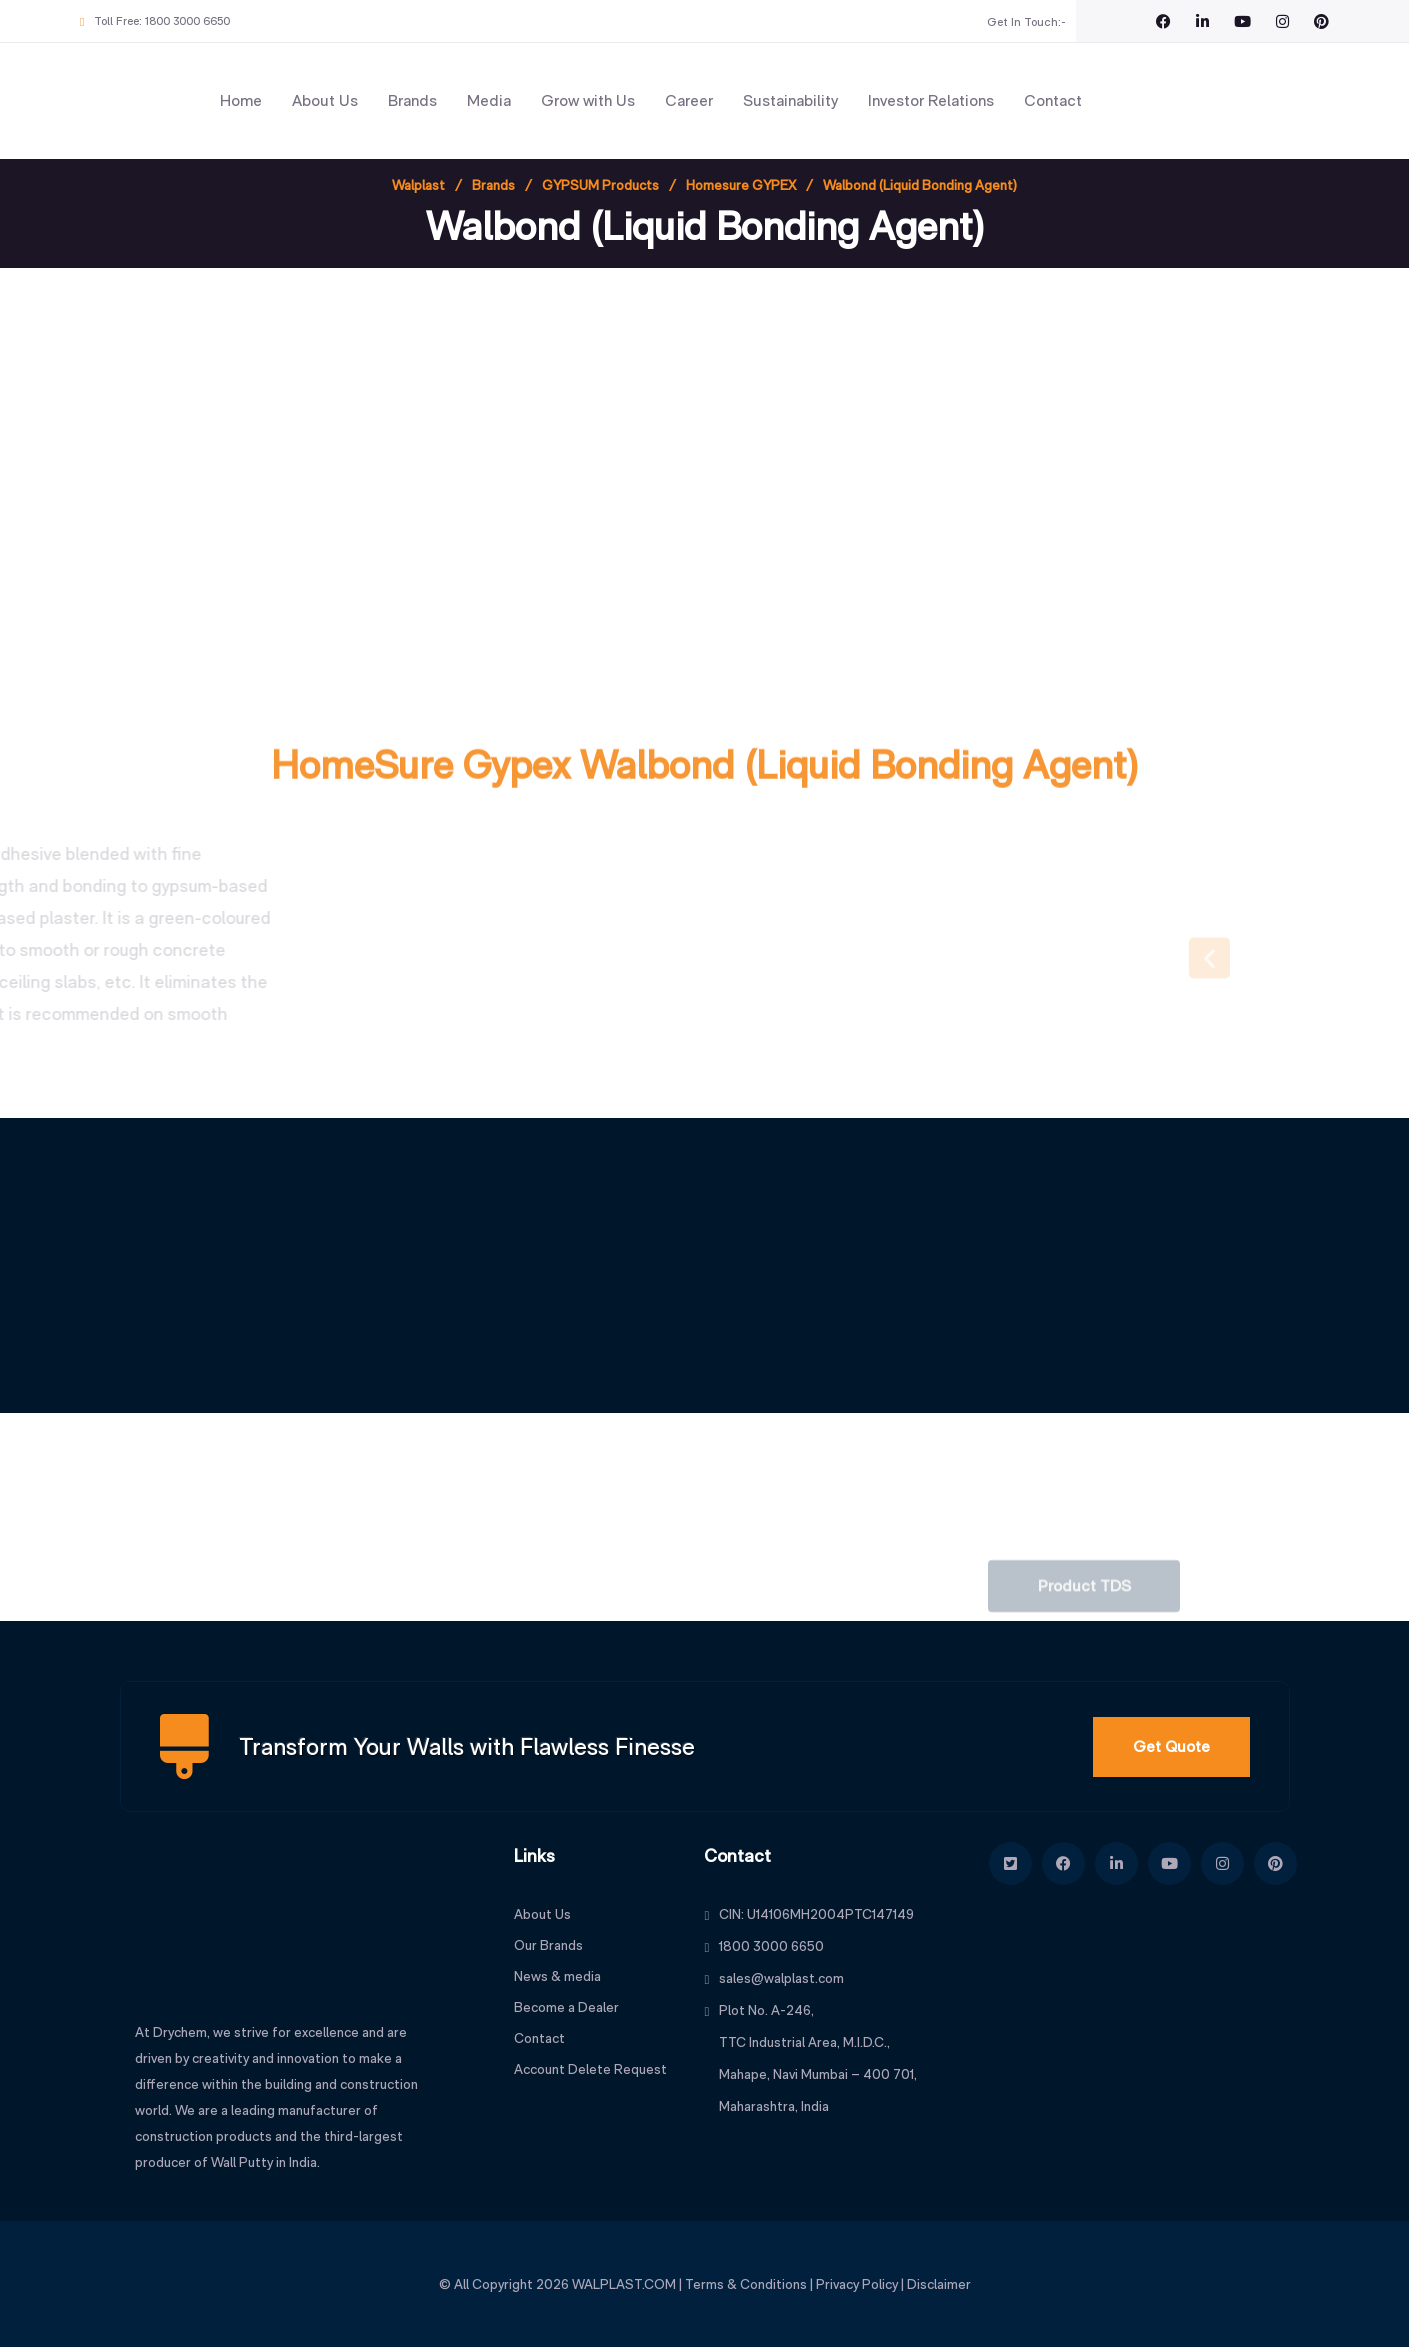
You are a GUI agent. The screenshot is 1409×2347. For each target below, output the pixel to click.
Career (689, 100)
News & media (557, 1976)
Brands (412, 100)
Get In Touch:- (1026, 22)
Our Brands (548, 1945)
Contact (1053, 100)
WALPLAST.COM (624, 2284)
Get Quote (1171, 1746)
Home (241, 100)
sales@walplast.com (781, 1978)
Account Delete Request (590, 2069)
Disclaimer (939, 2284)
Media (489, 100)
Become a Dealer (566, 2007)
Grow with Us (588, 100)
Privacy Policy (857, 2284)
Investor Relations (931, 100)
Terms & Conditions (746, 2284)
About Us (325, 100)
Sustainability (790, 100)
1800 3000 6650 (187, 21)
